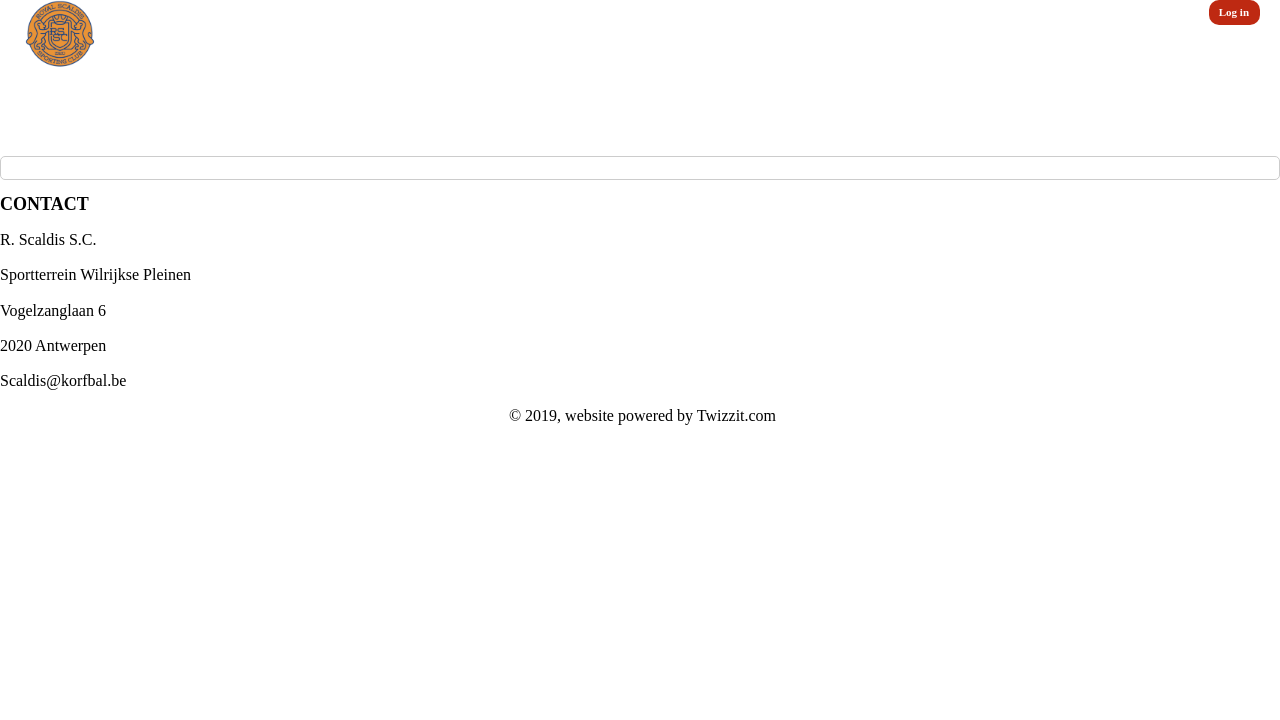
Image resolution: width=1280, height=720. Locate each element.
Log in (1234, 12)
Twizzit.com (736, 415)
